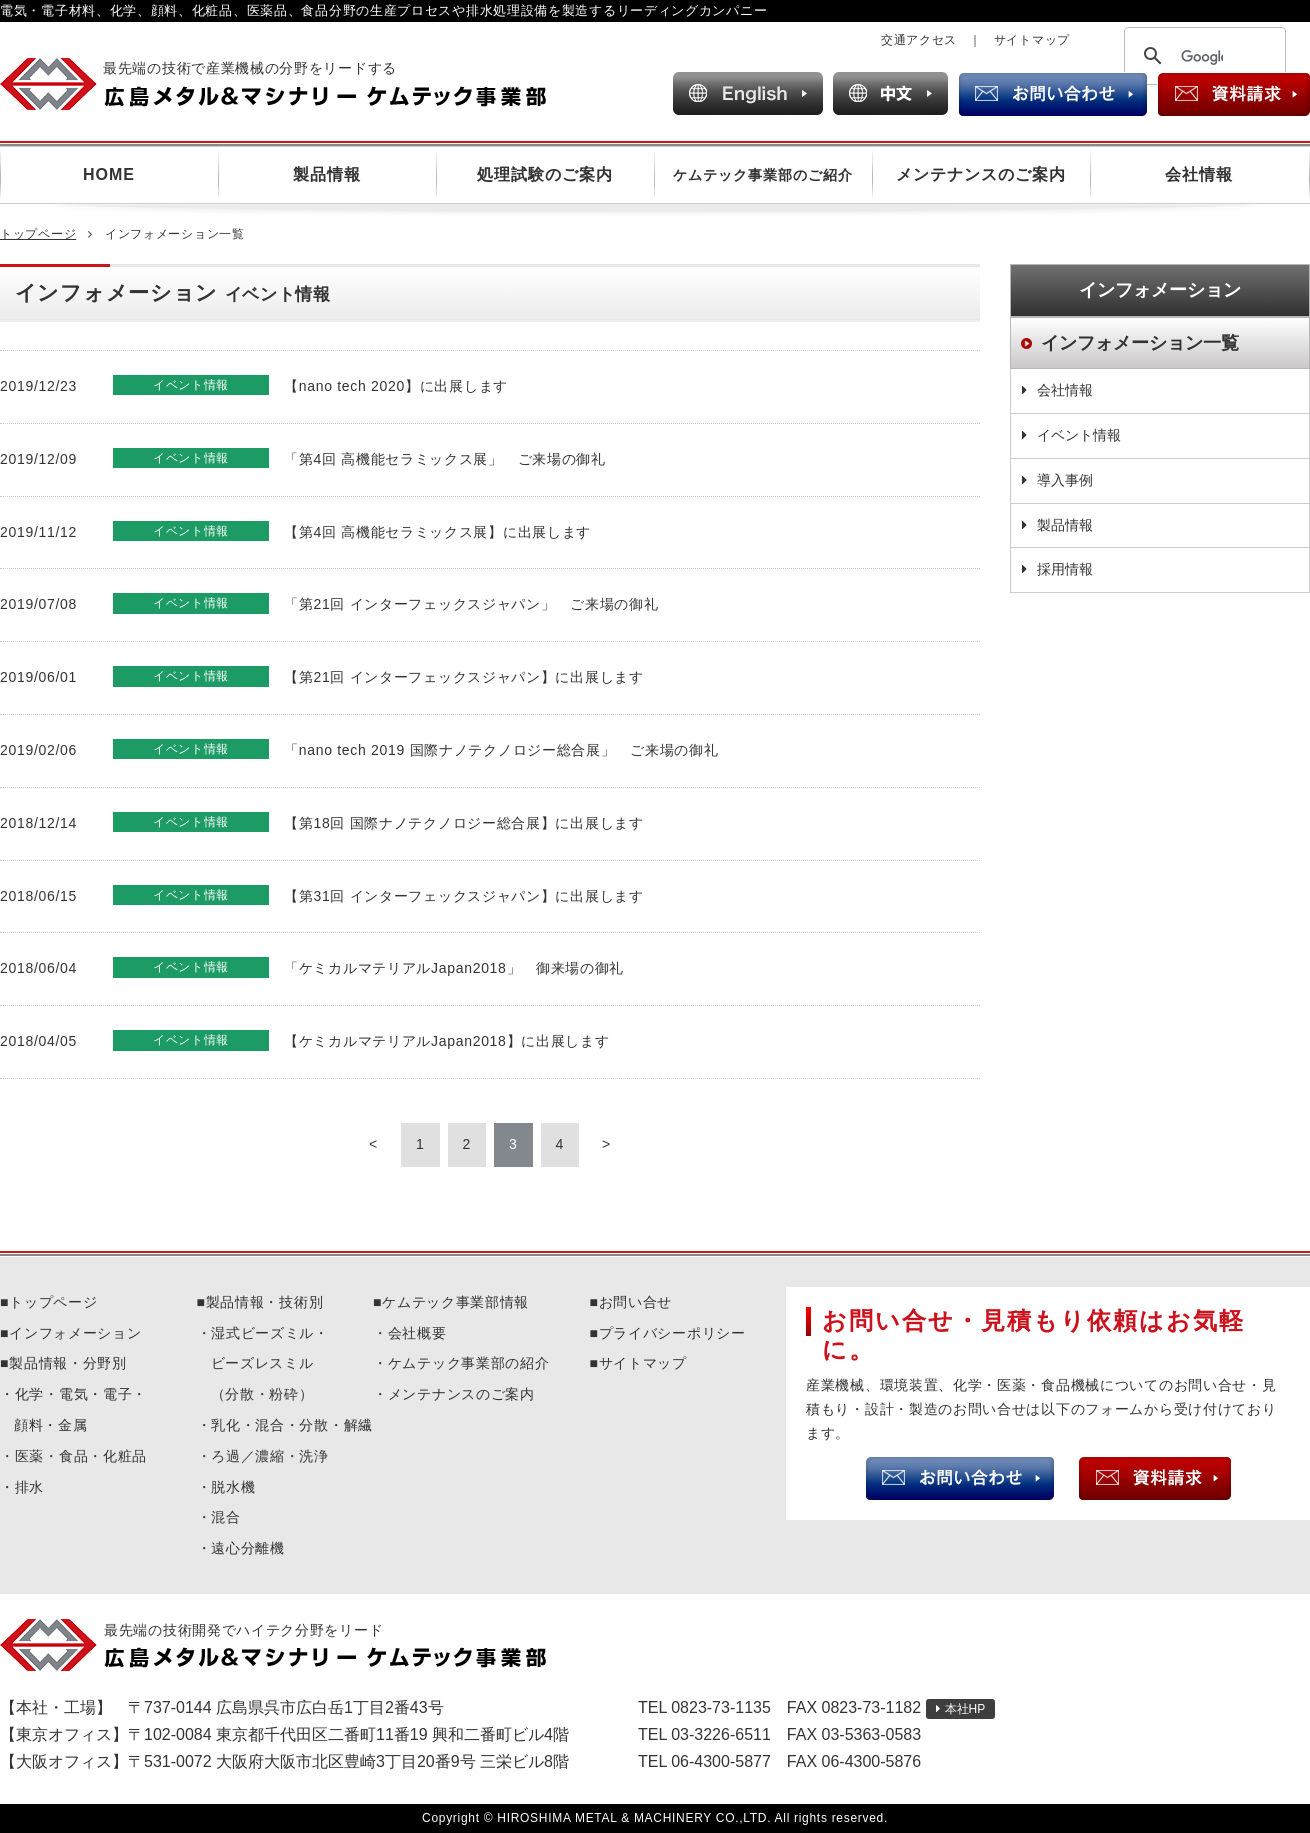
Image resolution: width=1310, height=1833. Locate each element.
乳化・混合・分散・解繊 (292, 1425)
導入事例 (1065, 480)
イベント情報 (1079, 435)
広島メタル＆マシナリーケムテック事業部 (290, 1645)
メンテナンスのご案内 (981, 174)
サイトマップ (1032, 40)
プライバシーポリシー (672, 1333)
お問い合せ (636, 1302)
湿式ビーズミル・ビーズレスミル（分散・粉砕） (270, 1364)
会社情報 (1199, 174)
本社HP (965, 1709)
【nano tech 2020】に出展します (396, 386)
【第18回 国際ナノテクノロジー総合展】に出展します (464, 823)
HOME (109, 174)
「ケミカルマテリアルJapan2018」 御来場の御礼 (454, 968)
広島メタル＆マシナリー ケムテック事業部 (290, 84)
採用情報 (1065, 569)
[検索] (1202, 57)
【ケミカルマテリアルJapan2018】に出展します (447, 1041)
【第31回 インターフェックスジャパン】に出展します (464, 896)
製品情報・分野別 (68, 1363)
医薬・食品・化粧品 (81, 1456)
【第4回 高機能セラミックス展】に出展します (437, 532)
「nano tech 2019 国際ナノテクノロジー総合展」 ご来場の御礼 (501, 750)
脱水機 (233, 1487)
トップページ (38, 234)
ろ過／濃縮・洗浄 (270, 1456)
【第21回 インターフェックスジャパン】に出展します (464, 677)
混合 (225, 1517)
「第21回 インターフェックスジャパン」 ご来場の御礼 (471, 604)
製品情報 (327, 174)
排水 (29, 1487)
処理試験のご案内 (545, 174)
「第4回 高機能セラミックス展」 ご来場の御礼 (445, 459)
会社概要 (417, 1333)
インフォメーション (75, 1333)
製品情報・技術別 (265, 1302)
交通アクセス (919, 40)
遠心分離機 (248, 1548)
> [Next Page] (606, 1144)
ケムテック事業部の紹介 (469, 1363)
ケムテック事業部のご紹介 (763, 175)
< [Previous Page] (373, 1144)
